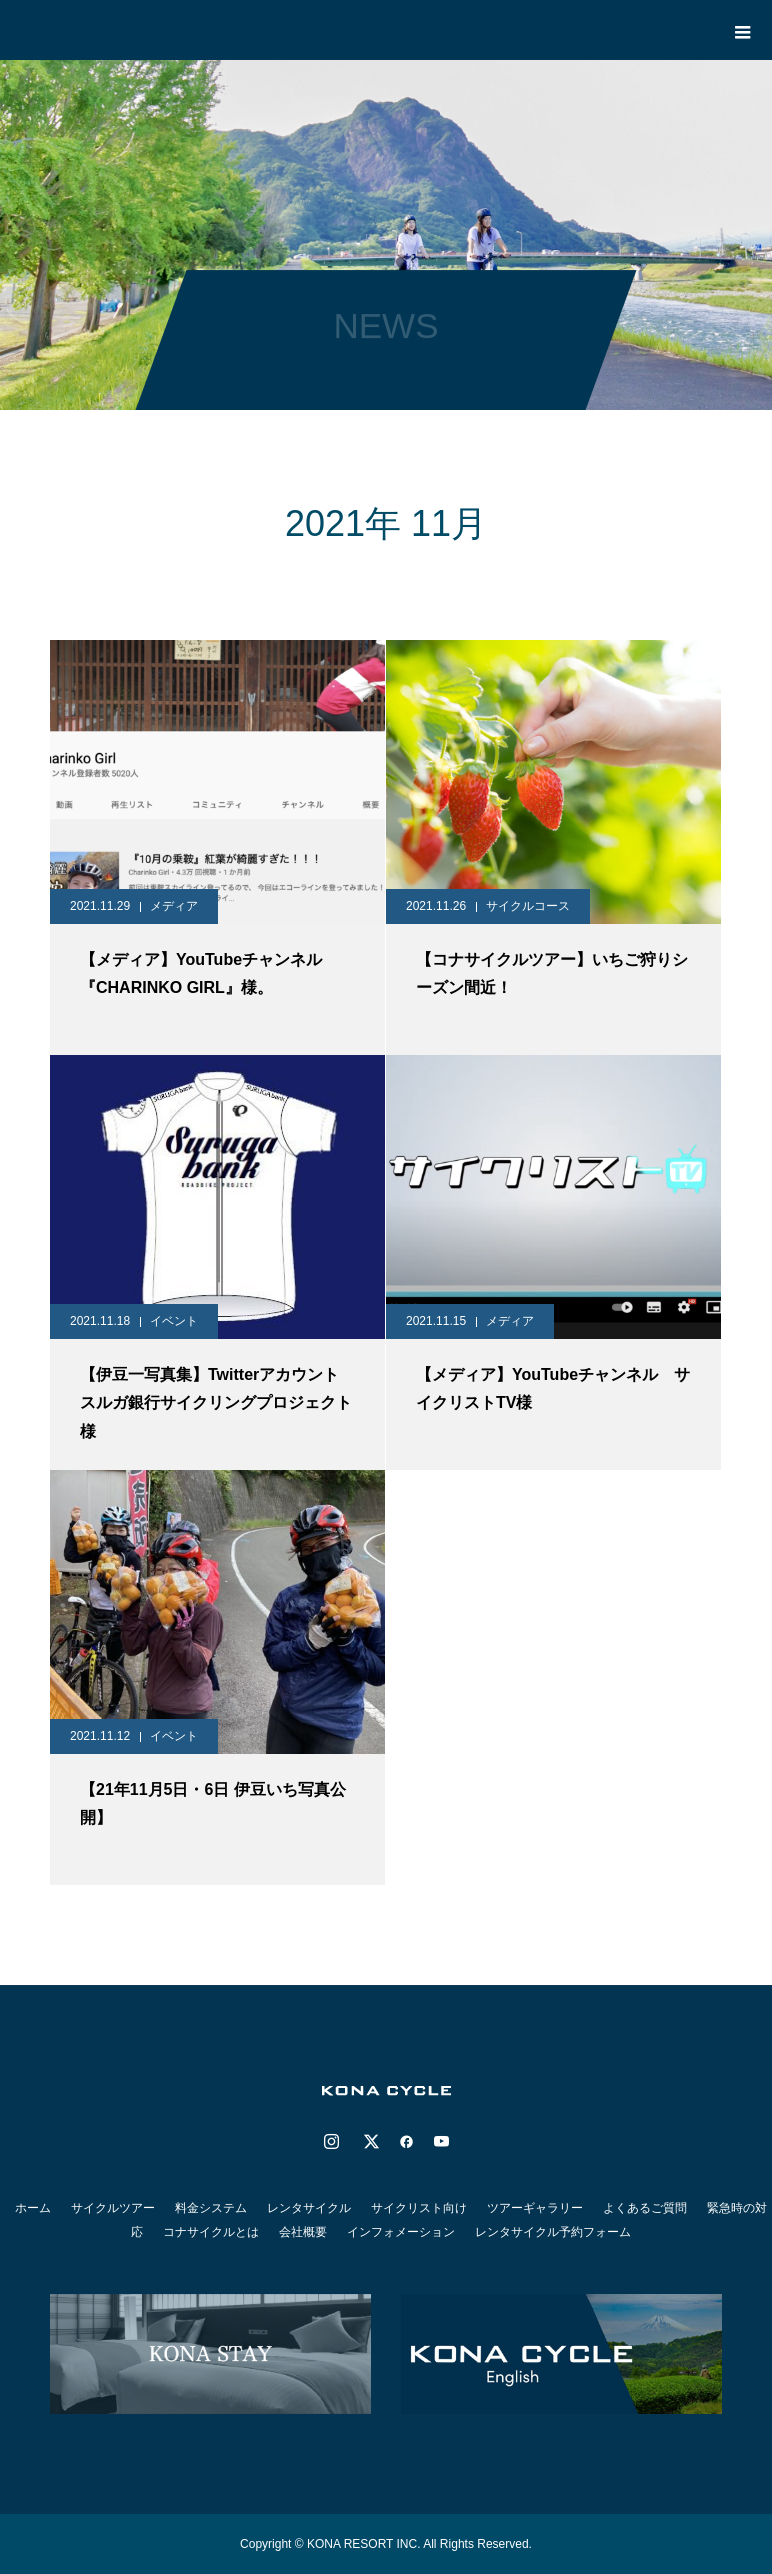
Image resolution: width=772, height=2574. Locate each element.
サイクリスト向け (419, 2208)
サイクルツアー (113, 2208)
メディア (174, 906)
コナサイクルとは (211, 2232)
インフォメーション (401, 2232)
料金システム (211, 2208)
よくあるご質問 (645, 2208)
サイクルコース (528, 906)
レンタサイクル (309, 2208)
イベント (174, 1321)
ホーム (33, 2208)
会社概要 (303, 2232)
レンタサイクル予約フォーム (553, 2232)
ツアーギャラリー (535, 2208)
